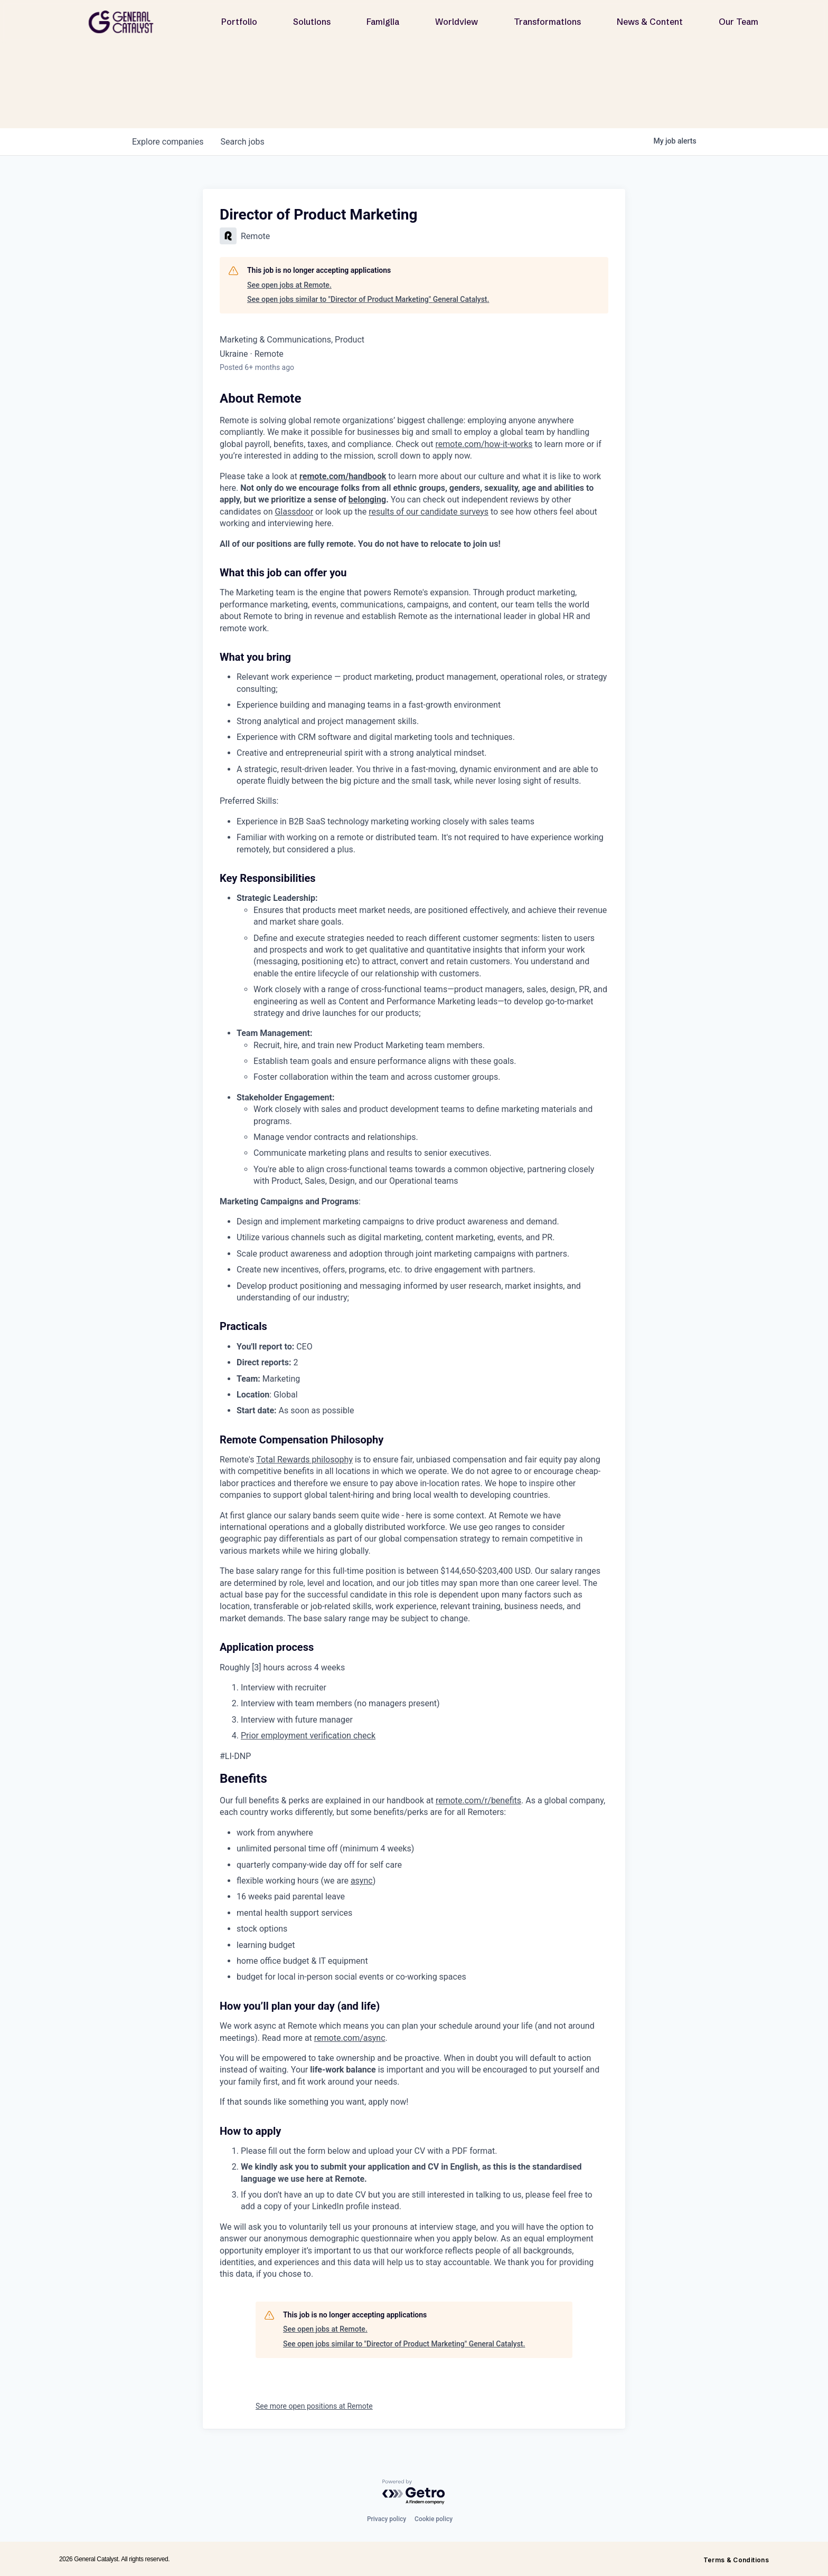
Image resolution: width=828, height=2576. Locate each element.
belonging (367, 500)
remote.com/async (349, 2038)
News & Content (650, 21)
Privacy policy (386, 2519)
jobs (242, 142)
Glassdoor (294, 512)
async (362, 1881)
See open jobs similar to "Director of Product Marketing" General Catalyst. (368, 299)
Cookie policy (434, 2519)
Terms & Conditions (736, 2560)
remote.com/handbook (342, 476)
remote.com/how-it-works (484, 444)
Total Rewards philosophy (304, 1460)
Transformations (547, 21)
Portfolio (239, 21)
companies (167, 142)
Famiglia (382, 21)
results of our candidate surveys (428, 512)
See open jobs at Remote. (289, 285)
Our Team (738, 21)
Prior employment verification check (308, 1736)
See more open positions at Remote (314, 2406)
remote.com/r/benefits (478, 1800)
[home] (125, 22)
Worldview (456, 21)
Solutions (312, 21)
